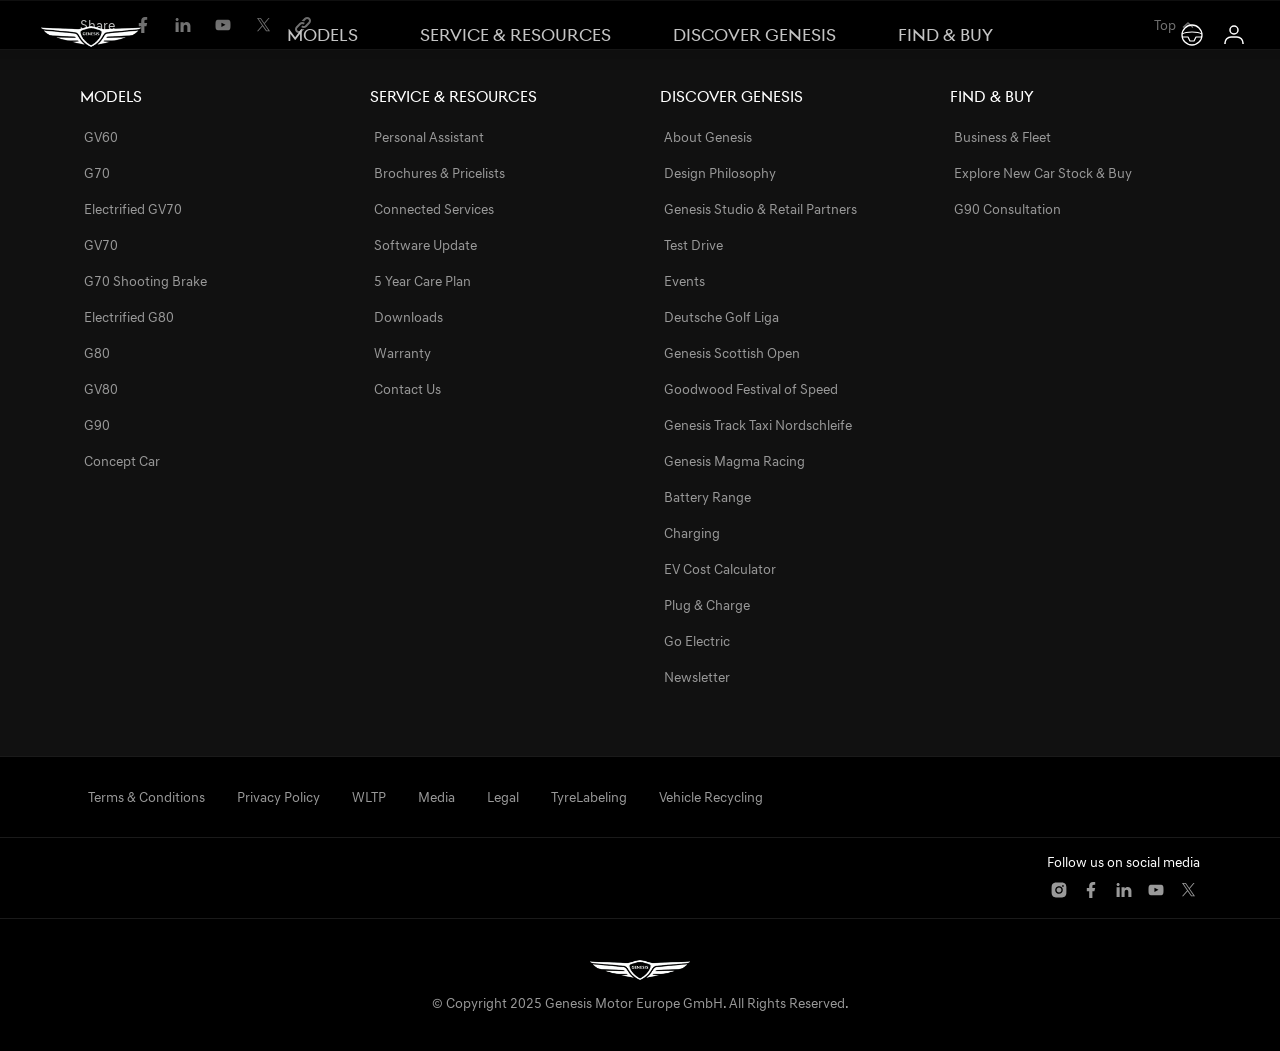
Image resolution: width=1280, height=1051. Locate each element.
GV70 (101, 245)
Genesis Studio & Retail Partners (760, 209)
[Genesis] (91, 36)
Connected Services (434, 209)
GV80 (101, 389)
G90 (97, 425)
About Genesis (708, 137)
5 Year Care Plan (422, 281)
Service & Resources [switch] (515, 35)
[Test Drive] (1192, 35)
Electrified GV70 (133, 209)
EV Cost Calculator (720, 569)
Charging (692, 533)
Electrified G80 (129, 317)
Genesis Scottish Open (732, 353)
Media (436, 797)
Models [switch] (322, 35)
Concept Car (122, 461)
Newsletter (697, 677)
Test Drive (693, 245)
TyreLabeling (589, 797)
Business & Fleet (1002, 137)
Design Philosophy (720, 173)
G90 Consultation (1007, 209)
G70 (97, 173)
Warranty (402, 353)
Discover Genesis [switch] (754, 35)
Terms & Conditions (146, 797)
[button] (1059, 890)
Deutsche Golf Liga (721, 317)
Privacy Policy (278, 797)
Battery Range (707, 497)
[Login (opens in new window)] (1234, 35)
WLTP (369, 797)
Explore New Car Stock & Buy (1043, 173)
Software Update (425, 245)
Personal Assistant (429, 137)
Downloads (408, 317)
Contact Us (407, 389)
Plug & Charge (707, 605)
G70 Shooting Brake (145, 281)
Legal (503, 797)
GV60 (101, 137)
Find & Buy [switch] (945, 35)
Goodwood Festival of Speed (751, 389)
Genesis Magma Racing (734, 461)
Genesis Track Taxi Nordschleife (758, 425)
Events (684, 281)
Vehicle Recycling (711, 797)
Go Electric (697, 641)
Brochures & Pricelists (439, 173)
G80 (97, 353)
